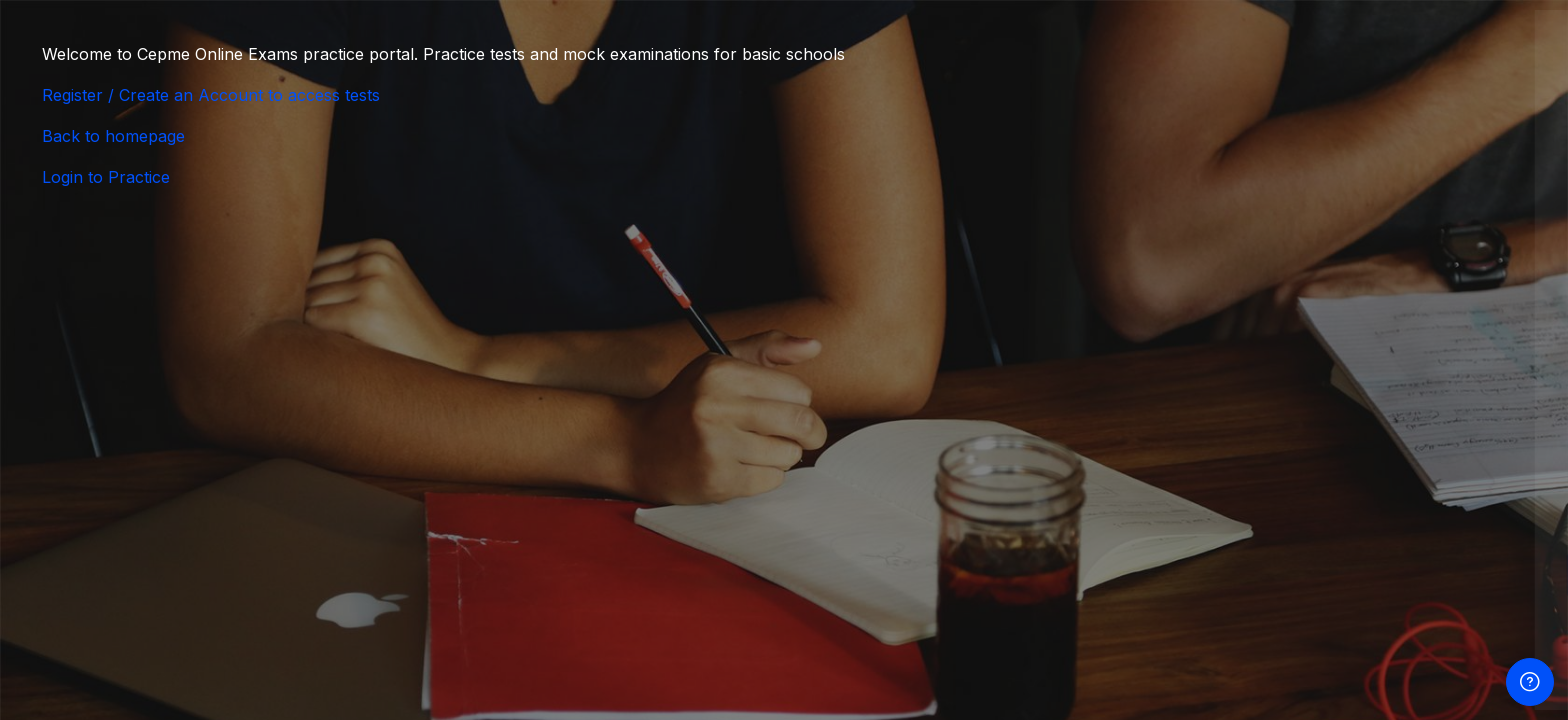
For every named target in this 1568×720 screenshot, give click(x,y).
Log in (1347, 574)
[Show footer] (1530, 682)
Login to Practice (106, 177)
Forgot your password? (1456, 518)
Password (1203, 421)
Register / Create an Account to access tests (211, 95)
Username (1204, 320)
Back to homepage (113, 136)
